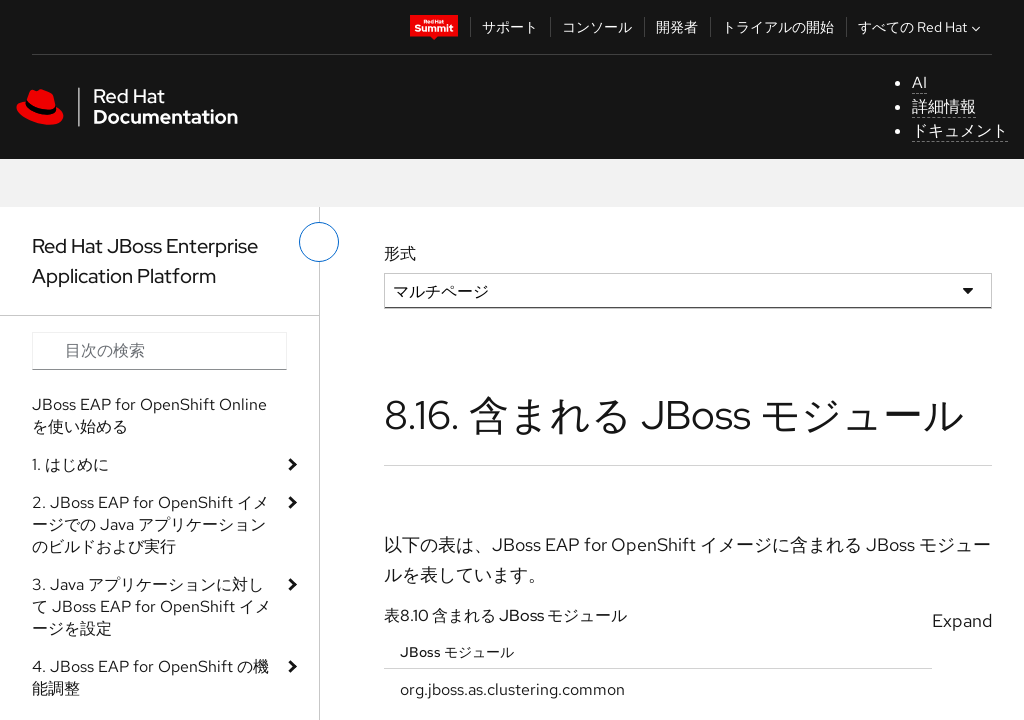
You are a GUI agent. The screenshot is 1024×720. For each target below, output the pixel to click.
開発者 (677, 27)
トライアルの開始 (778, 27)
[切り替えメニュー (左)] (319, 242)
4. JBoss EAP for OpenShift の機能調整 (150, 677)
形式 (400, 253)
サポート (510, 27)
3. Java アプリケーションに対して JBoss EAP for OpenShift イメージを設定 (151, 606)
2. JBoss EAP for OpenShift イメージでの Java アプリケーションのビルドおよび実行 (150, 524)
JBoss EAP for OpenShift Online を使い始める (149, 415)
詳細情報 (944, 106)
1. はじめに (70, 464)
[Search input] (159, 351)
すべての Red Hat (921, 27)
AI (919, 82)
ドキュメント (960, 130)
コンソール (597, 27)
